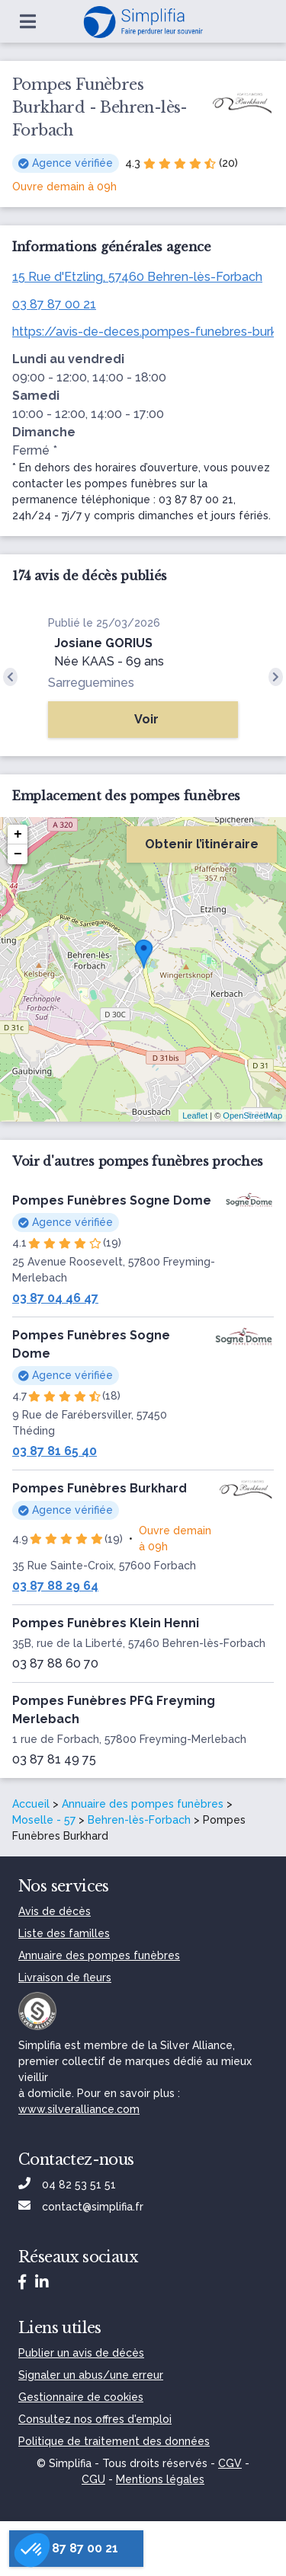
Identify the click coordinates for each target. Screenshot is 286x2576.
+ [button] (18, 834)
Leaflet (194, 1115)
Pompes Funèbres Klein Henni (105, 1623)
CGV (230, 2463)
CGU (93, 2479)
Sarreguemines (91, 682)
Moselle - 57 (44, 1820)
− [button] (18, 854)
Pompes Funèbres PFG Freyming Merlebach (113, 1709)
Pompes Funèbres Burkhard (99, 1488)
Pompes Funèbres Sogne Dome (111, 1200)
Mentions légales (160, 2479)
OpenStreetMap (252, 1115)
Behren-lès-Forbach (139, 1820)
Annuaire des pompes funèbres (142, 1804)
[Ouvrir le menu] (28, 21)
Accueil (31, 1804)
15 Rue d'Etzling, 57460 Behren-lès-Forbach (137, 277)
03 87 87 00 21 (54, 304)
